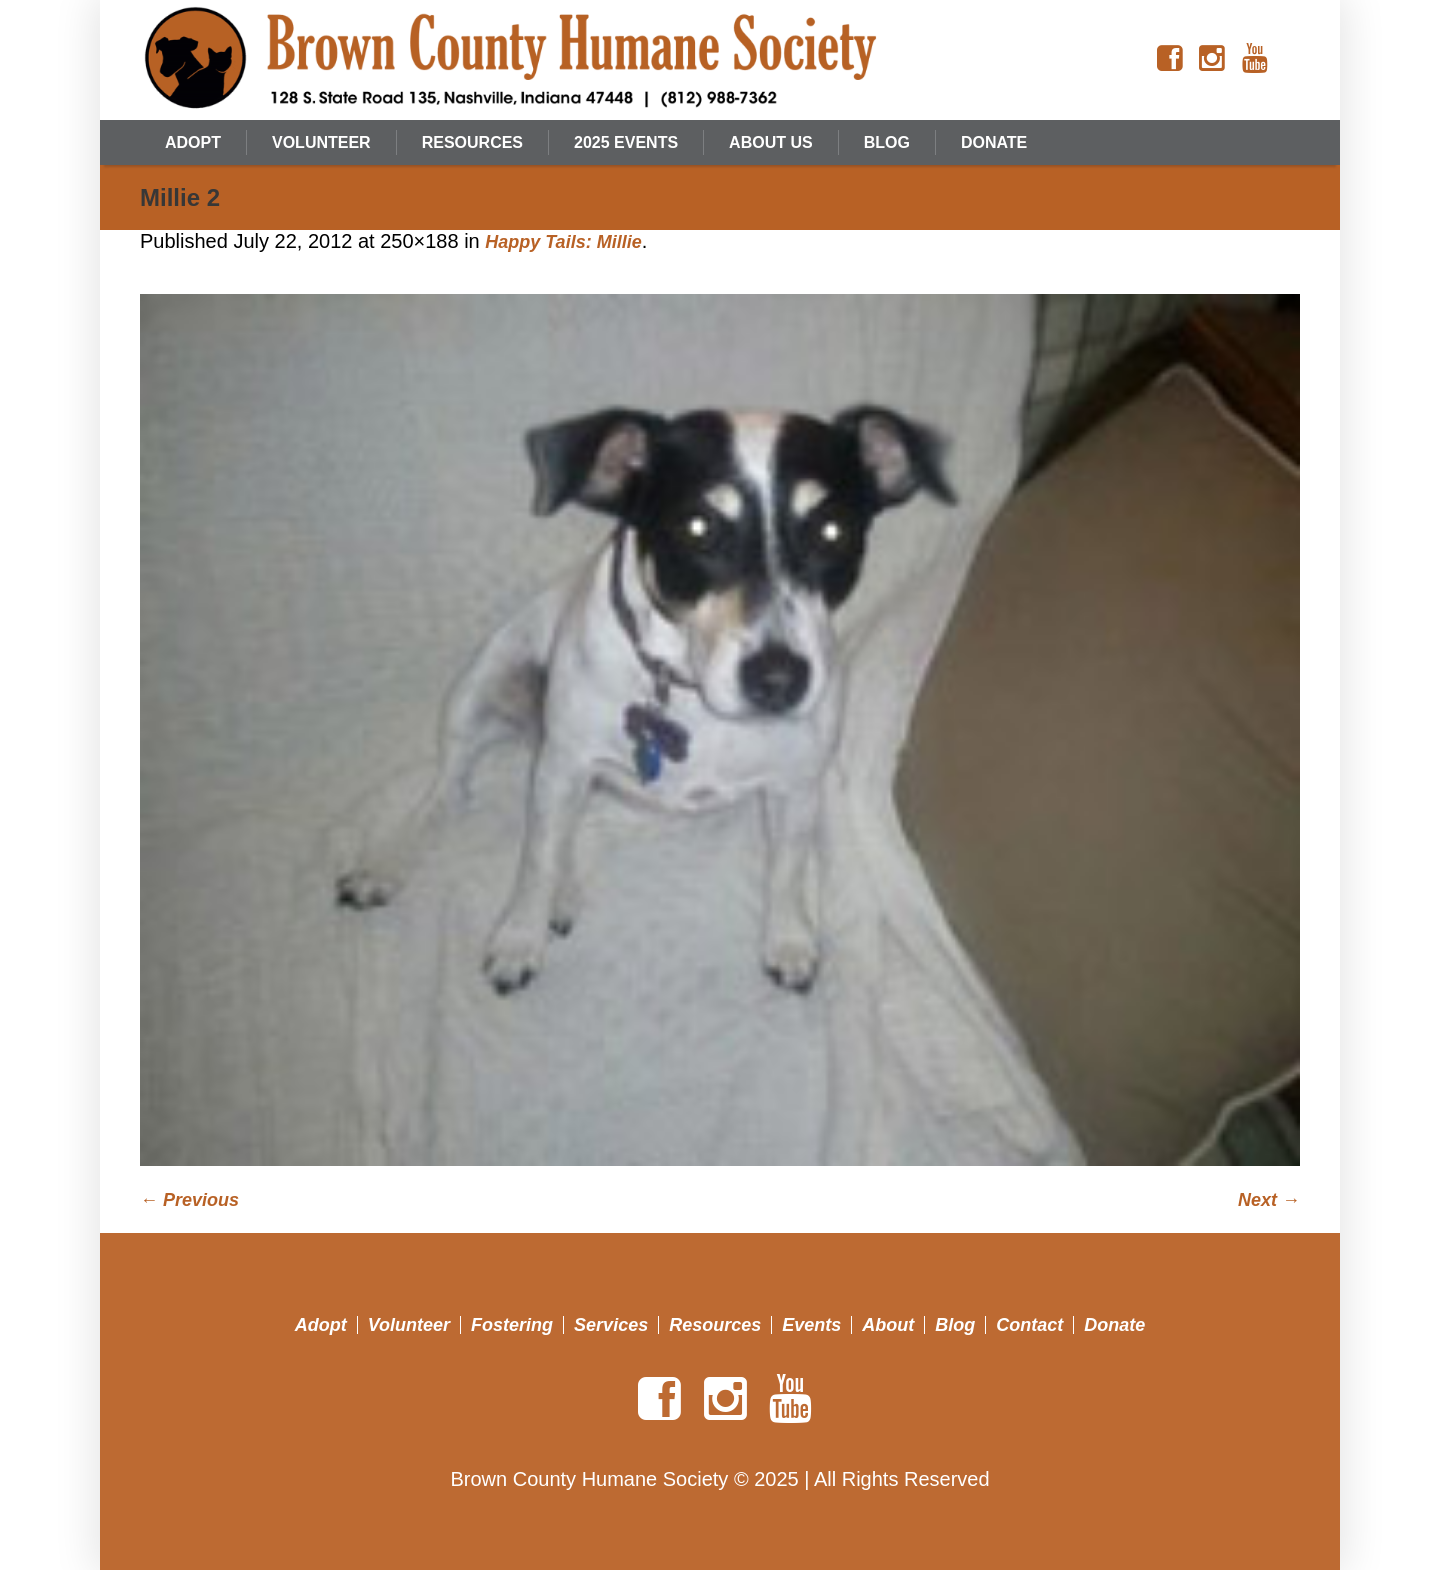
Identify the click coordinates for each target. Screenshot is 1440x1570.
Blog (955, 1325)
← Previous (189, 1200)
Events (811, 1325)
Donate (1114, 1325)
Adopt (321, 1325)
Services (611, 1325)
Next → (1269, 1200)
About (888, 1325)
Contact (1029, 1325)
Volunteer (409, 1325)
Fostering (512, 1325)
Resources (715, 1325)
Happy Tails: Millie (563, 242)
